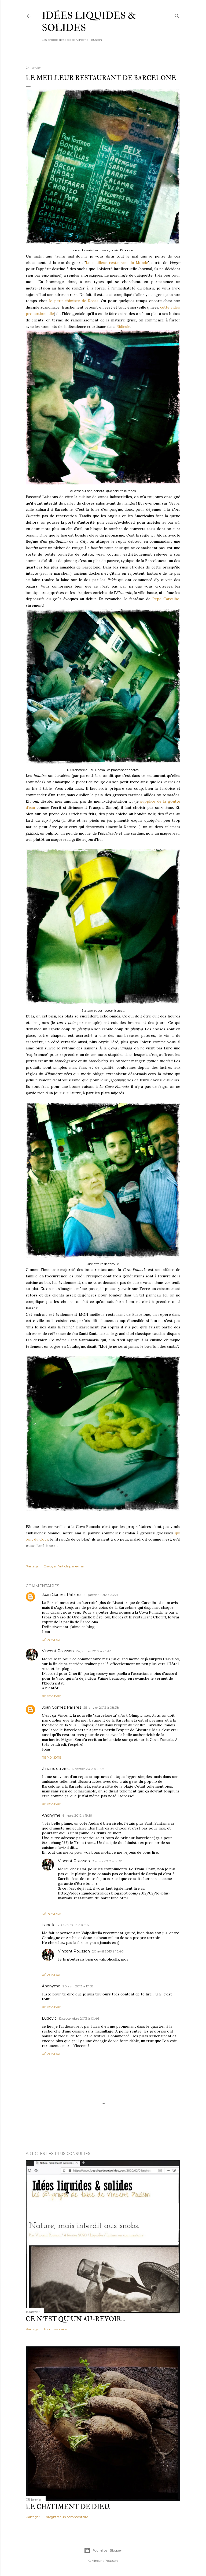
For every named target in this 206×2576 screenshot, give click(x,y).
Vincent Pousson (58, 1651)
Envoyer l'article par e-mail (64, 1566)
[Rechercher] (177, 15)
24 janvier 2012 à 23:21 (100, 1595)
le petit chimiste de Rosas (73, 300)
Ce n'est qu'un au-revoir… (75, 2319)
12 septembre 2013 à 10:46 (79, 2018)
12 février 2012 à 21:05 (88, 1769)
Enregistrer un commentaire (66, 2517)
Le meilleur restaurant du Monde (117, 262)
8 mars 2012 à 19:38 (107, 1861)
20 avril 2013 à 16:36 (73, 1925)
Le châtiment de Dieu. (68, 2507)
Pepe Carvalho (165, 598)
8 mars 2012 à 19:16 (77, 1815)
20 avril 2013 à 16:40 (108, 1951)
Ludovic (49, 2018)
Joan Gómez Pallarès (61, 1594)
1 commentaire (55, 2329)
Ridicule (123, 326)
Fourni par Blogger (103, 2550)
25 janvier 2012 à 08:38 (101, 1707)
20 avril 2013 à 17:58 (77, 1986)
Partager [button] (33, 1566)
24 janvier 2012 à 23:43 (93, 1651)
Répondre (51, 1640)
